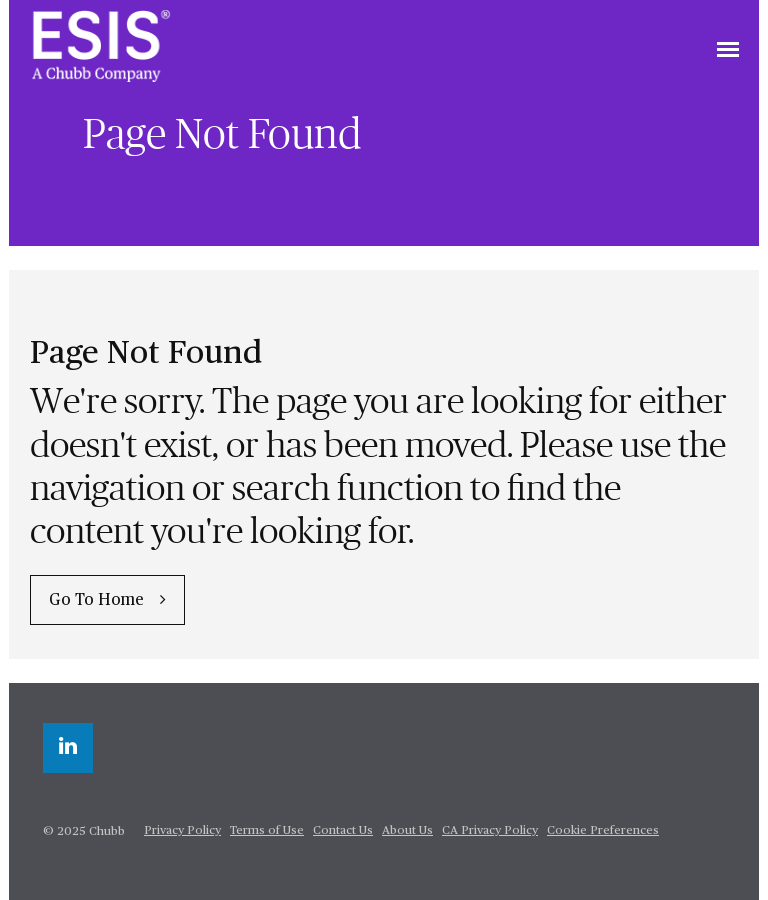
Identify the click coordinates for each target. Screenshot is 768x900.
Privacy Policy (182, 831)
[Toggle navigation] (728, 51)
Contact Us (343, 831)
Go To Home (96, 601)
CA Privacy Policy (490, 831)
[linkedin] (68, 748)
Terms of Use (267, 831)
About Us (407, 831)
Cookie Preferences (603, 831)
